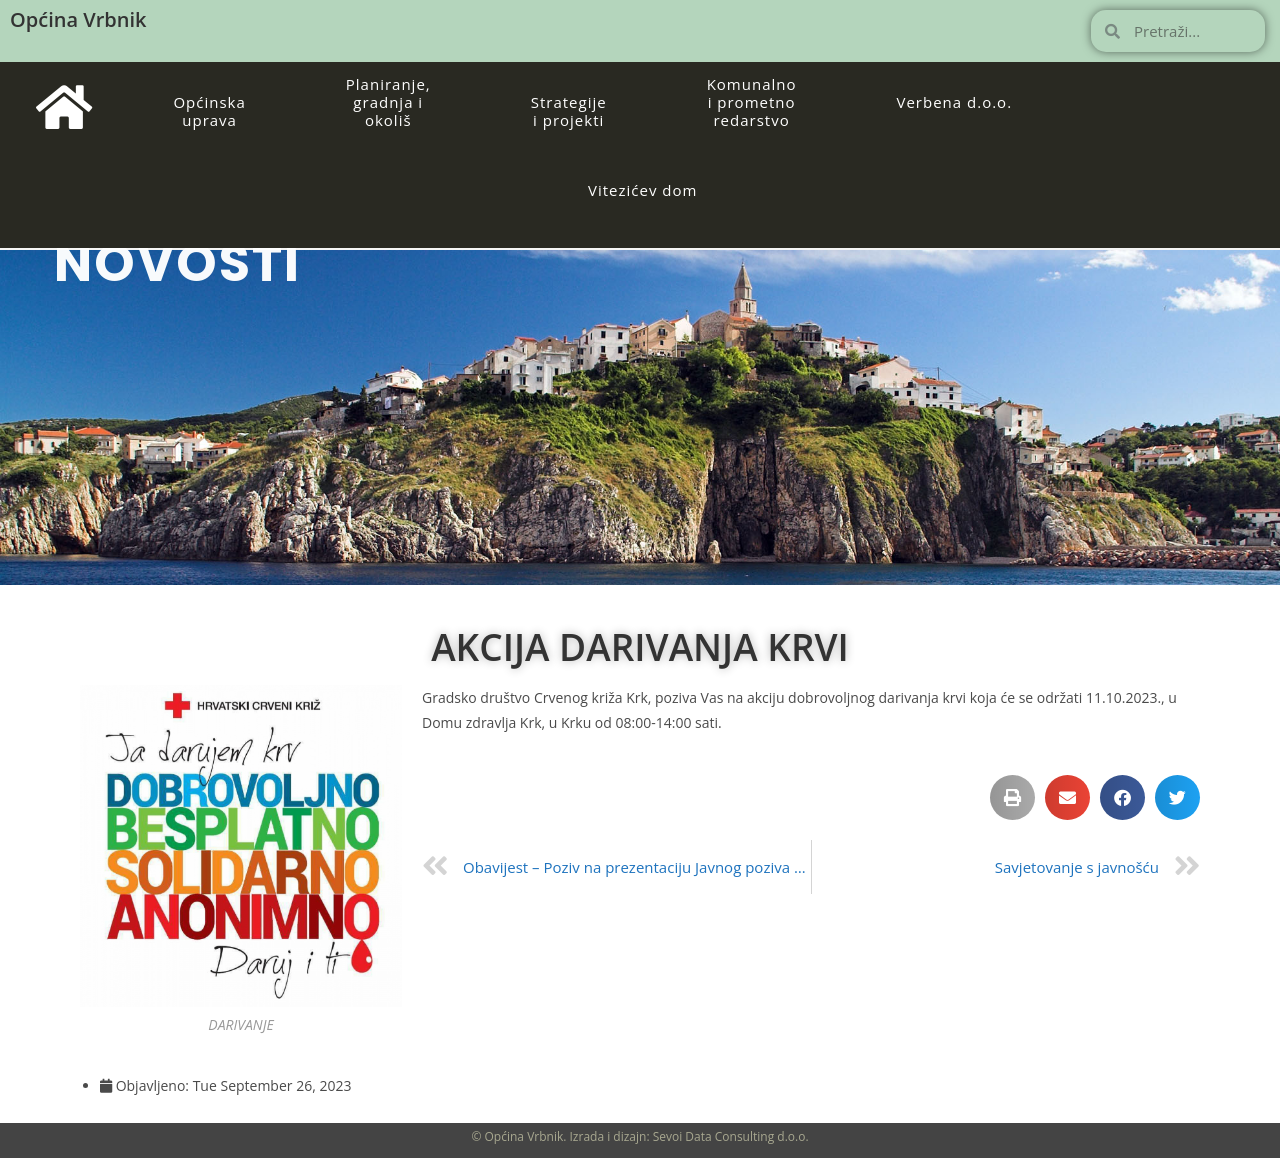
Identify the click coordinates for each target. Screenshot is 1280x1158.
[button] (1012, 797)
